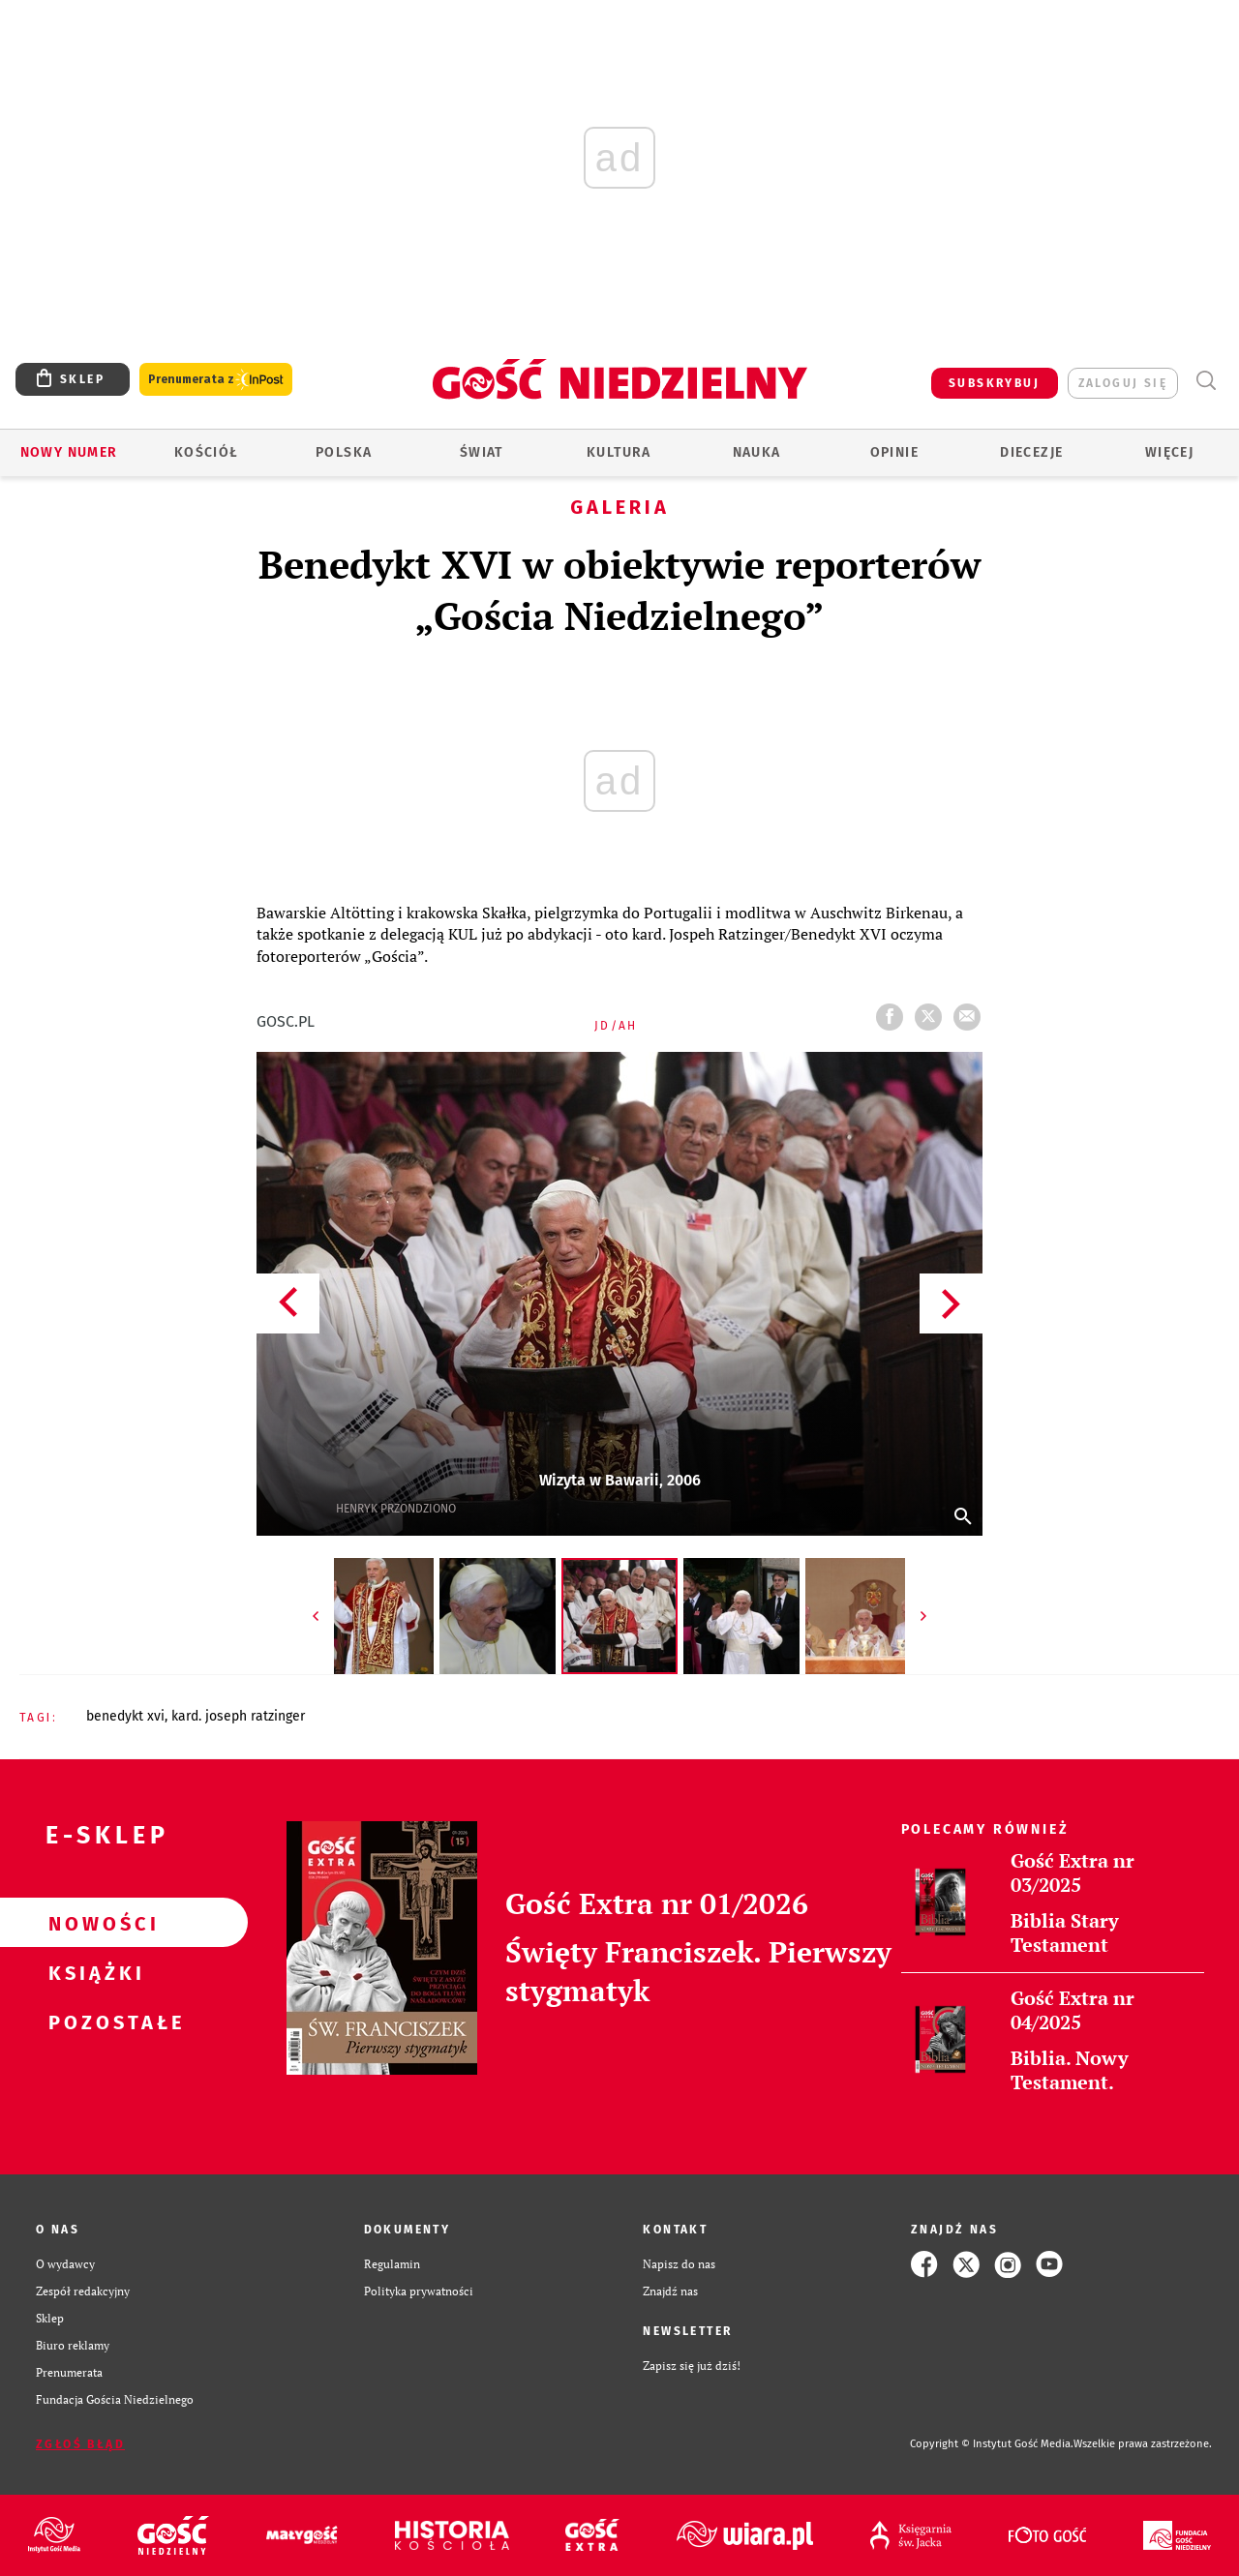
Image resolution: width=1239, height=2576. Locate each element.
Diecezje (1031, 452)
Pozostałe (92, 2021)
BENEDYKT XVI (125, 1716)
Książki (92, 1972)
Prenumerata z (216, 380)
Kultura (619, 452)
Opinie (894, 452)
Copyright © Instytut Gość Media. (991, 2444)
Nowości (92, 1922)
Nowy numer (69, 452)
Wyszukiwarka (1206, 381)
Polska (344, 452)
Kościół (206, 452)
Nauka (757, 452)
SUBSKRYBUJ (994, 383)
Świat (481, 452)
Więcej (1169, 452)
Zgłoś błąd (80, 2444)
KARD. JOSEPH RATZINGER (238, 1716)
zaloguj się (1122, 383)
